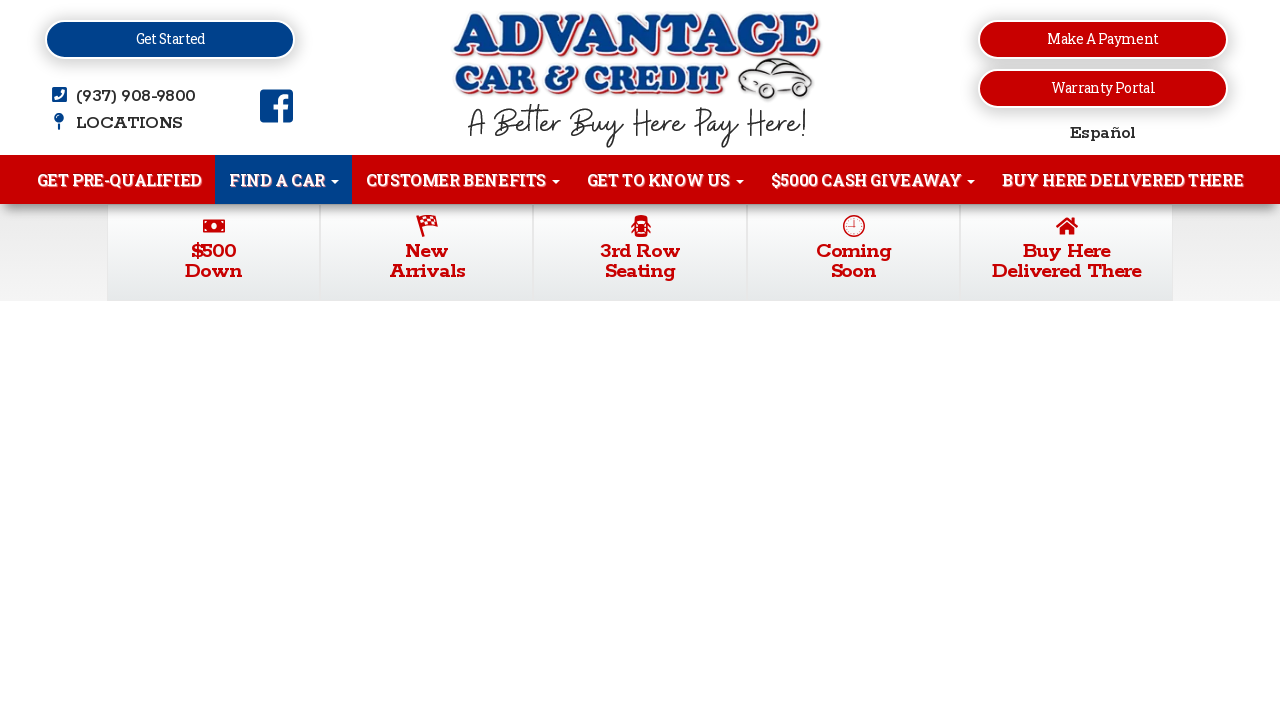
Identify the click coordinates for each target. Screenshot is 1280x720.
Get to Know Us (665, 179)
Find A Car (284, 179)
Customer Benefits (463, 179)
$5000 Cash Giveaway (873, 179)
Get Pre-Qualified (119, 179)
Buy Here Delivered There (1122, 179)
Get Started (170, 39)
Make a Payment (1102, 39)
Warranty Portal (1103, 88)
